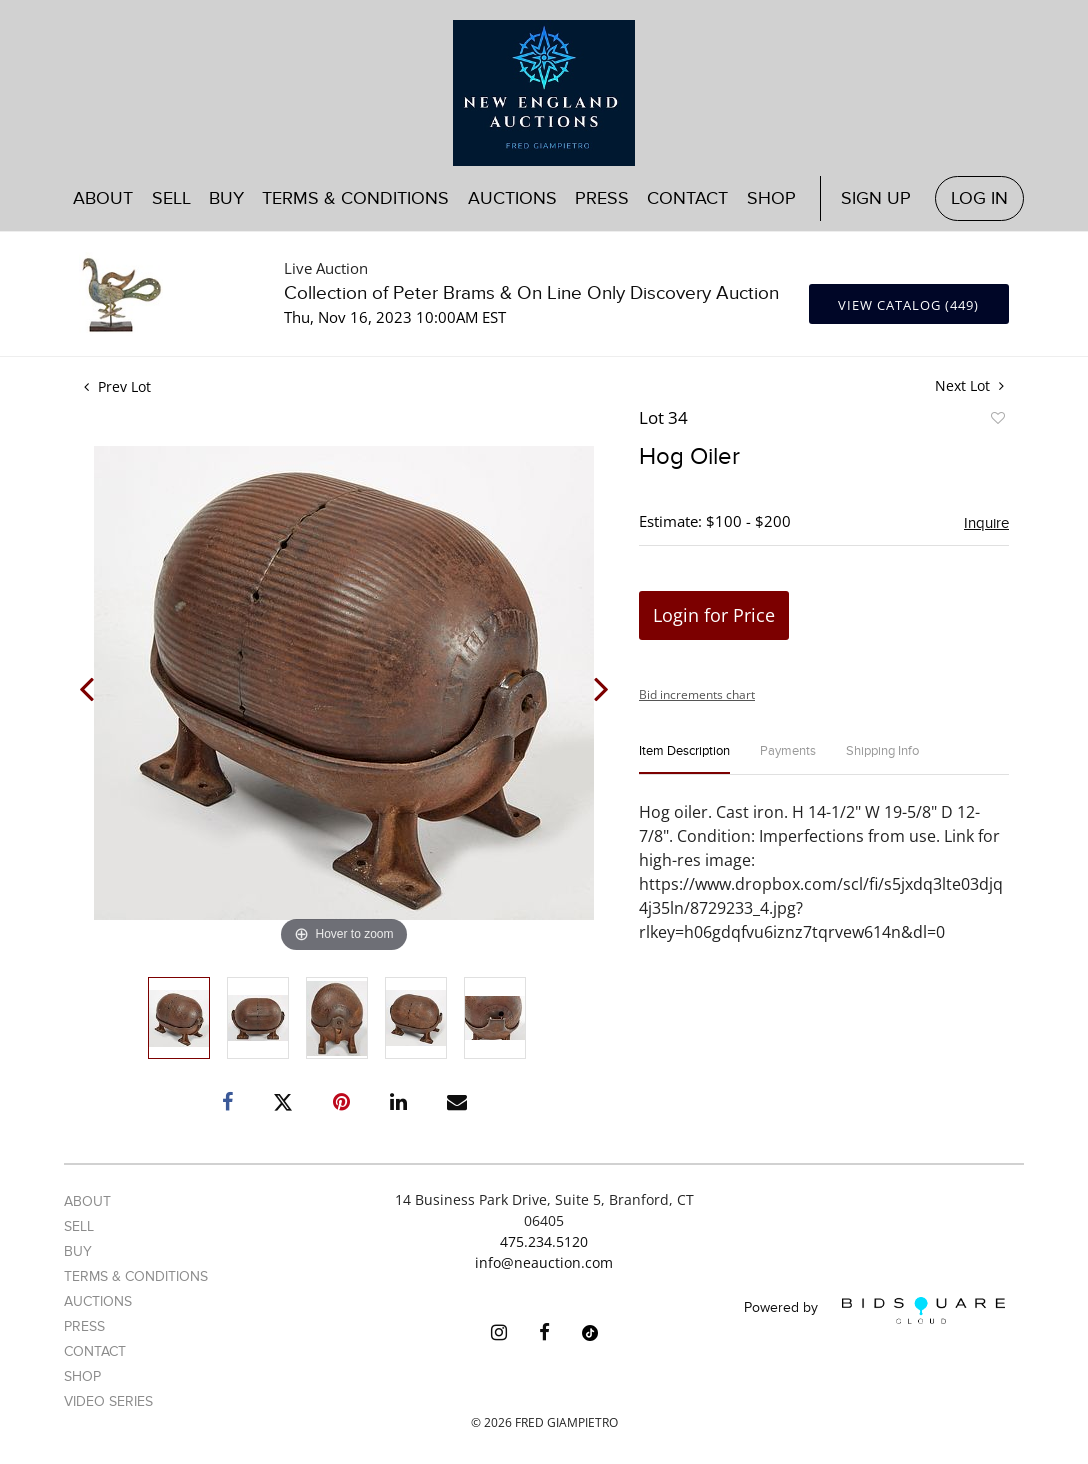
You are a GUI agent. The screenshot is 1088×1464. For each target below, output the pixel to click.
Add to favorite (997, 421)
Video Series (108, 1401)
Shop (771, 198)
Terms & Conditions (355, 198)
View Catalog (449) (908, 305)
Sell (171, 198)
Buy (226, 198)
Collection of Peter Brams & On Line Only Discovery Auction (531, 293)
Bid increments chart (697, 694)
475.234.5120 (544, 1241)
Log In (979, 198)
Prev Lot (117, 386)
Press (602, 198)
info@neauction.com (544, 1262)
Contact (687, 198)
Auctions (512, 198)
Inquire (986, 523)
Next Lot (969, 385)
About (103, 198)
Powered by (874, 1310)
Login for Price (714, 615)
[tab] (684, 759)
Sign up (876, 198)
